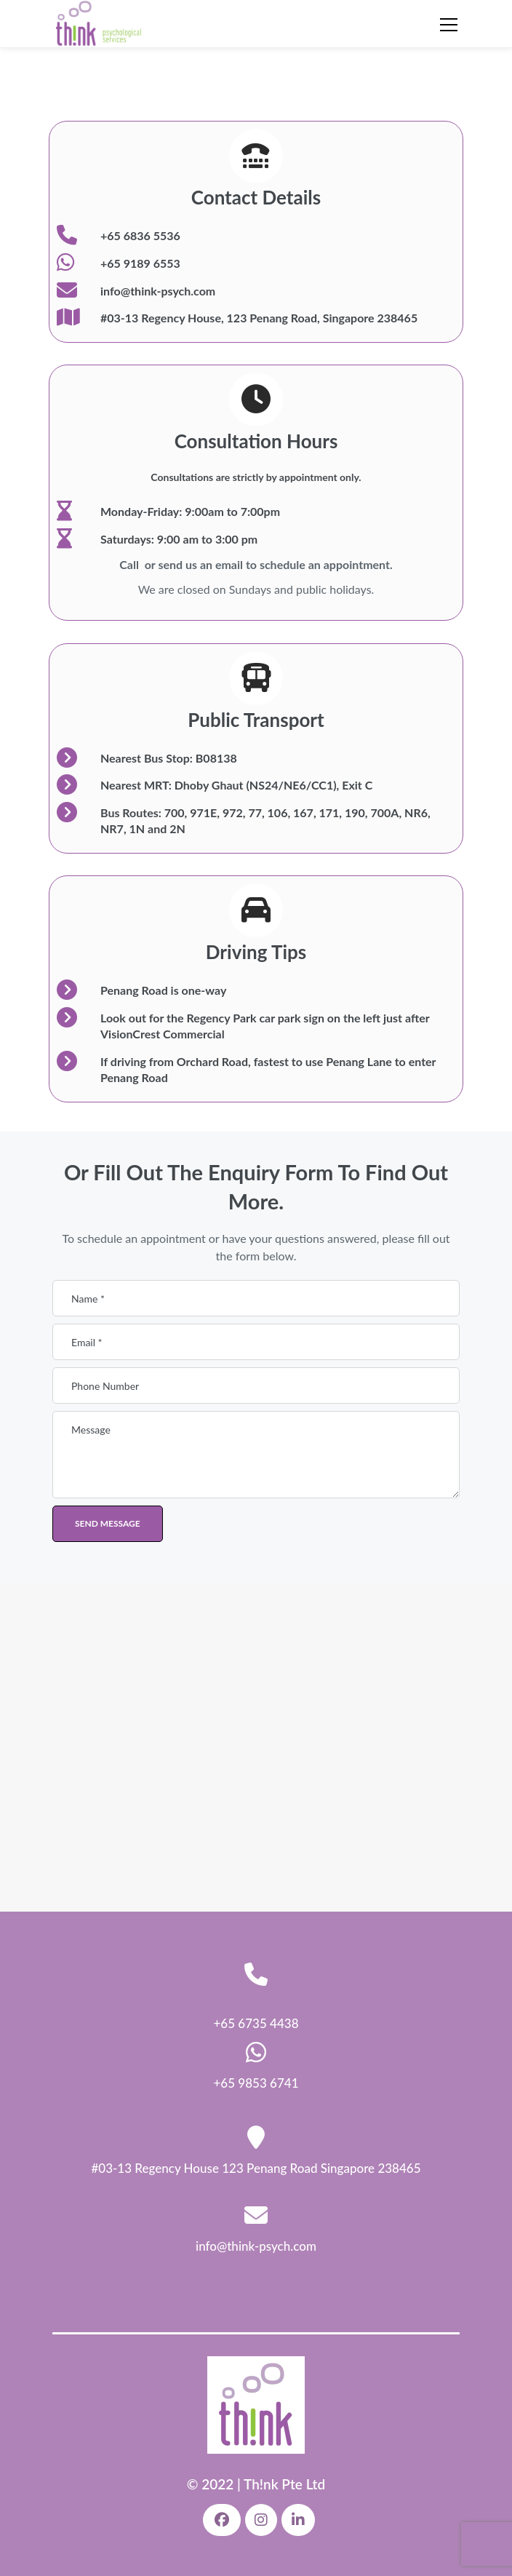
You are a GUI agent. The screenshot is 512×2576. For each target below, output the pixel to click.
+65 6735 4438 (255, 2023)
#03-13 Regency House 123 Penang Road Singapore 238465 (255, 2168)
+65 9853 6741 (255, 2083)
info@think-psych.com (157, 291)
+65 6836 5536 (140, 235)
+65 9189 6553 (140, 263)
